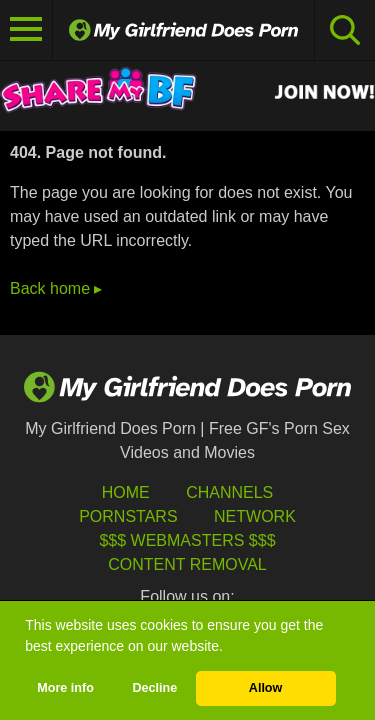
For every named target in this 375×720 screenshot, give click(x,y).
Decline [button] (154, 688)
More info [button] (65, 688)
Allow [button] (266, 688)
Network (255, 516)
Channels (229, 492)
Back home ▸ (56, 288)
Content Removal (187, 564)
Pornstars (128, 516)
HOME (126, 492)
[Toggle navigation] (26, 30)
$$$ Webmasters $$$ (187, 540)
